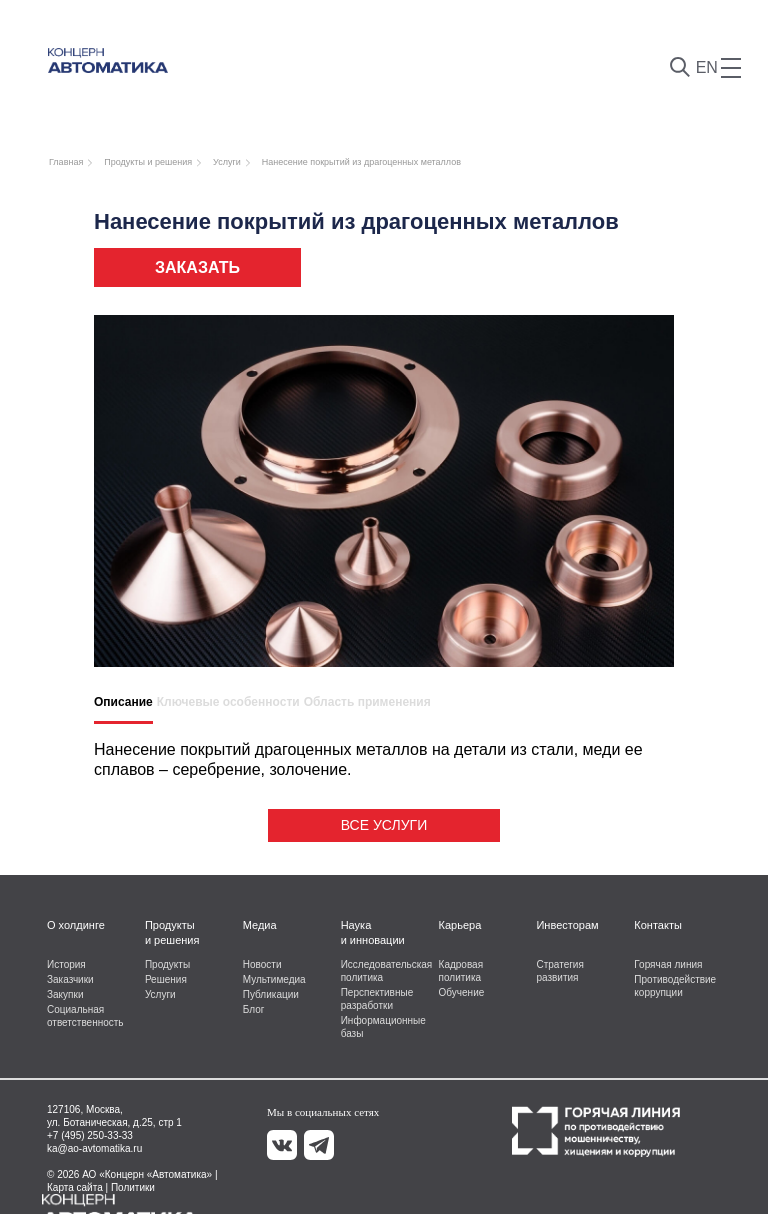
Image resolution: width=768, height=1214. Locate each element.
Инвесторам (567, 925)
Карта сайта (75, 1187)
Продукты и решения (172, 932)
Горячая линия (668, 964)
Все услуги (384, 825)
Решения (166, 979)
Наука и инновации (373, 932)
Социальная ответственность (85, 1016)
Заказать (197, 267)
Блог (254, 1009)
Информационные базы (383, 1027)
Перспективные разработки (377, 999)
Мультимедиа (274, 979)
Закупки (65, 994)
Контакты (658, 925)
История (66, 964)
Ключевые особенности (228, 702)
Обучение (462, 992)
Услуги (160, 994)
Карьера (460, 925)
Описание (123, 702)
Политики (133, 1187)
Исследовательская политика (383, 971)
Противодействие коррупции (675, 986)
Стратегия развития (559, 971)
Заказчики (70, 979)
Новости (262, 964)
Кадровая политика (461, 971)
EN (707, 67)
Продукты (167, 964)
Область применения (367, 702)
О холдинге (76, 925)
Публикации (271, 994)
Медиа (260, 925)
